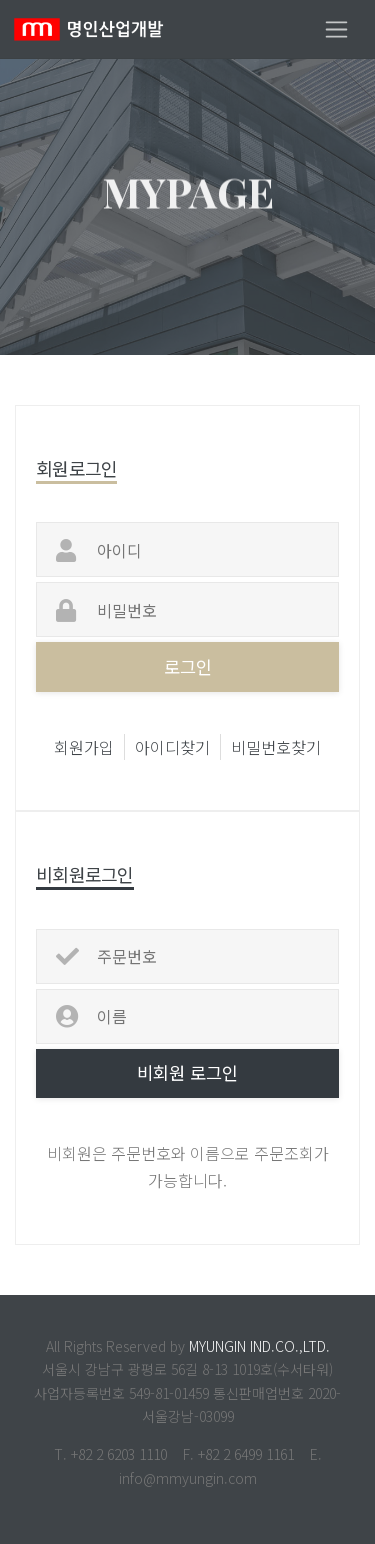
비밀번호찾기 (276, 747)
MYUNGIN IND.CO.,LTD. (259, 1346)
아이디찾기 (172, 747)
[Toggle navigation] (336, 29)
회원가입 (84, 747)
